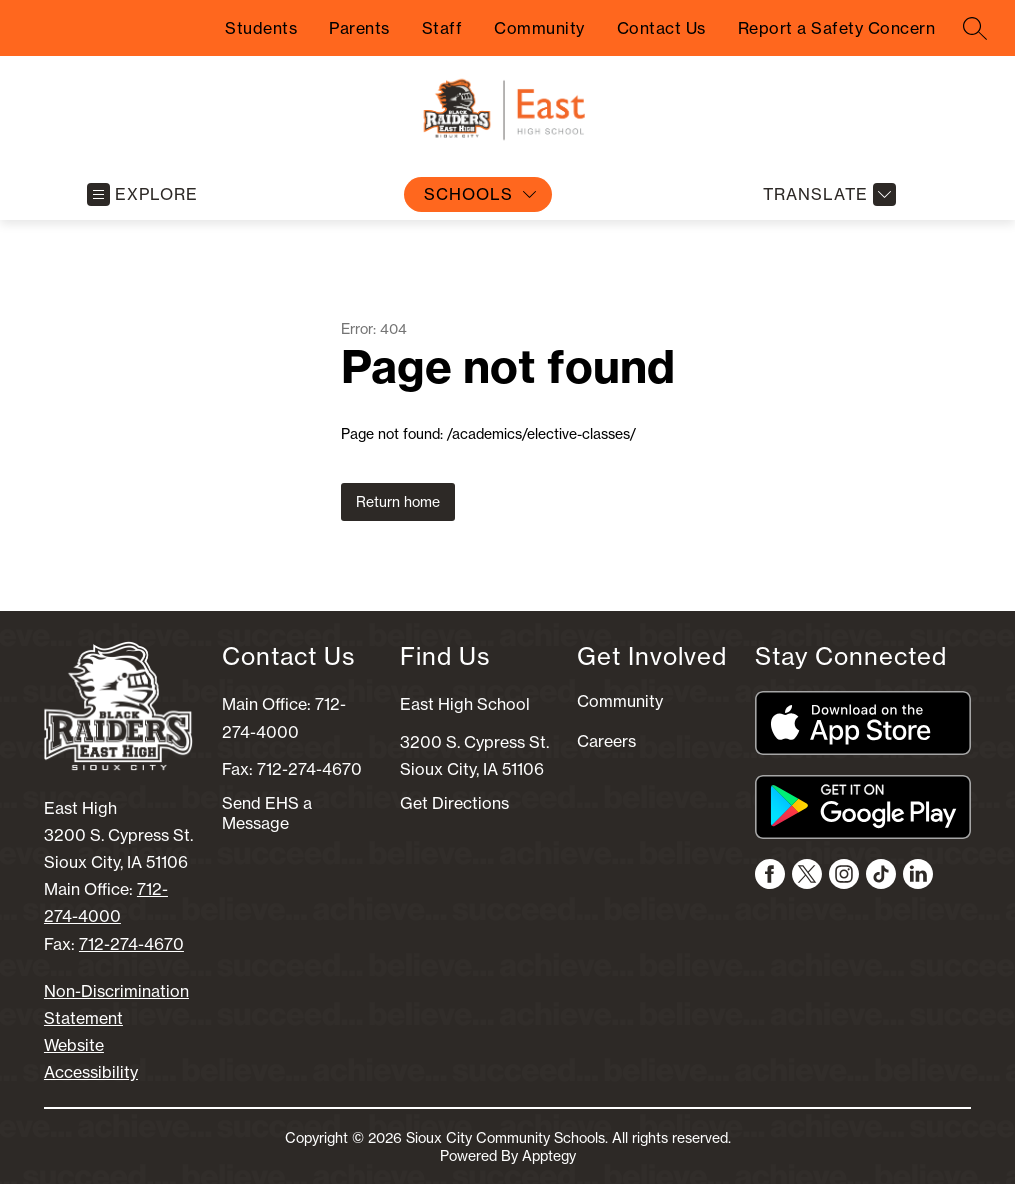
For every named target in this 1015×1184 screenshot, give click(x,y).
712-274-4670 (131, 944)
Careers (606, 741)
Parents (359, 28)
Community (539, 28)
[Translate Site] (827, 194)
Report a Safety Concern (837, 28)
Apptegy (549, 1156)
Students (261, 28)
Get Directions (454, 803)
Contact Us (661, 28)
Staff (442, 28)
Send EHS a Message (267, 813)
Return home (398, 502)
